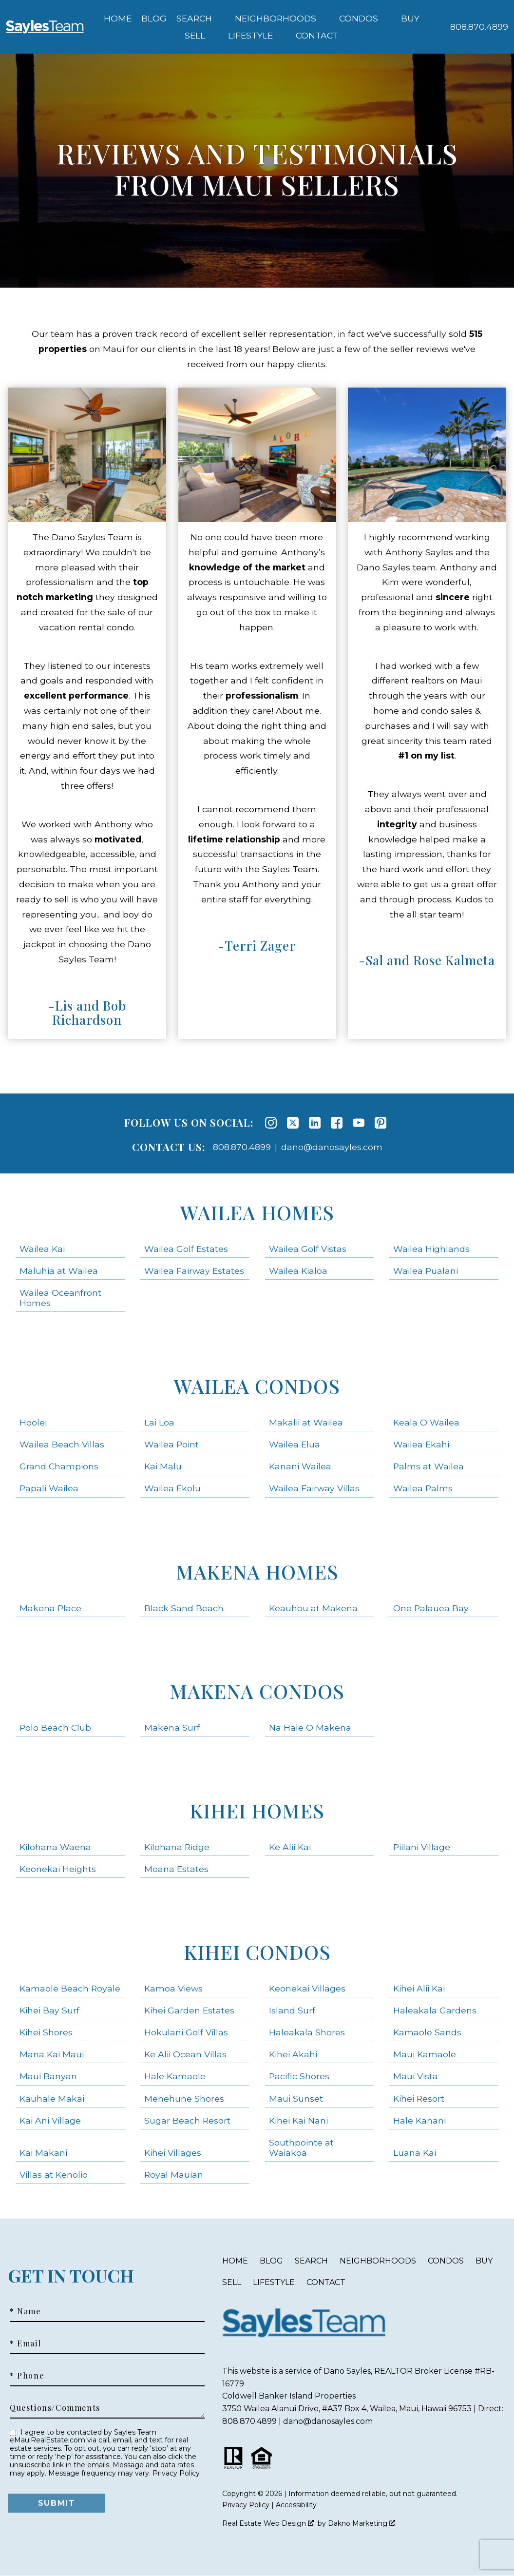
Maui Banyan (48, 2076)
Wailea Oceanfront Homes (60, 1298)
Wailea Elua (294, 1444)
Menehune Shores (184, 2098)
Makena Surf (172, 1727)
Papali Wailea (48, 1488)
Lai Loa (159, 1422)
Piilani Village (421, 1847)
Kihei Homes (257, 1810)
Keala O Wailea (426, 1422)
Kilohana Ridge (176, 1847)
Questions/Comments (55, 2408)
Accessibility (296, 2504)
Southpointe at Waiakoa (301, 2147)
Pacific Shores (299, 2076)
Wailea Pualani (425, 1271)
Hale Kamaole (175, 2076)
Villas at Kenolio (53, 2174)
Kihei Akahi (293, 2054)
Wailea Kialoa (298, 1271)
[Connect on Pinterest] (380, 1123)
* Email (25, 2343)
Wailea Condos (257, 1386)
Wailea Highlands (431, 1249)
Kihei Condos (257, 1952)
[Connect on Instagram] (271, 1123)
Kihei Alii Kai (419, 1988)
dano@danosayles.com (331, 1147)
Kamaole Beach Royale (69, 1988)
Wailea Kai (42, 1249)
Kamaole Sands (427, 2032)
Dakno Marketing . (362, 2523)
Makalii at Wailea (306, 1422)
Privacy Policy (176, 2473)
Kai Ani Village (50, 2120)
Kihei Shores (46, 2032)
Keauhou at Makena (313, 1608)
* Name (25, 2311)
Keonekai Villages (307, 1988)
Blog (154, 18)
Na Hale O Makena (310, 1727)
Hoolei (33, 1422)
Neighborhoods (378, 2260)
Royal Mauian (173, 2174)
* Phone (27, 2376)
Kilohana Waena (55, 1847)
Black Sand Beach (184, 1608)
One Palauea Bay (431, 1608)
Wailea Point (171, 1444)
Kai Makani (43, 2152)
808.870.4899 (242, 1147)
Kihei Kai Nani (298, 2120)
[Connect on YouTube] (358, 1123)
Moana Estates (176, 1869)
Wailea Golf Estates (186, 1249)
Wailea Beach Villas (61, 1444)
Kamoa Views (173, 1988)
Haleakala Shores (307, 2032)
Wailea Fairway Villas (314, 1488)
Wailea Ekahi (421, 1444)
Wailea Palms (423, 1488)
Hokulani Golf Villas (186, 2032)
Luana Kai (414, 2152)
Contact (325, 2282)
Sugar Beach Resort (187, 2120)
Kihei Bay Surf (49, 2010)
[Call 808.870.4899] (479, 27)
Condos (446, 2260)
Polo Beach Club (55, 1727)
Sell (231, 2282)
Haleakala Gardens (434, 2010)
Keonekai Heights (57, 1869)
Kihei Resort (418, 2098)
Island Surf (292, 2010)
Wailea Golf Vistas (307, 1249)
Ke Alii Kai (290, 1847)
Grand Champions (58, 1466)
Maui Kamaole (424, 2054)
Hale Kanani (419, 2120)
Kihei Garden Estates (189, 2010)
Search (311, 2260)
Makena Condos (257, 1691)
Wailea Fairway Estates (194, 1271)
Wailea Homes (257, 1212)
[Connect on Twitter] (293, 1123)
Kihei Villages (172, 2152)
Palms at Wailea (428, 1466)
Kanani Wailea (300, 1466)
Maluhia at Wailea (58, 1271)
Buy (484, 2260)
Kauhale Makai (51, 2098)
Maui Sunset (296, 2098)
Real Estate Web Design (268, 2523)
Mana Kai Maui (51, 2054)
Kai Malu (163, 1466)
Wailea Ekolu (172, 1488)
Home (118, 18)
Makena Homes (257, 1571)
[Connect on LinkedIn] (315, 1123)
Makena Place (50, 1608)
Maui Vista (415, 2076)
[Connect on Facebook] (337, 1123)
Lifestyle (274, 2282)
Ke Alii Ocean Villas (185, 2054)
